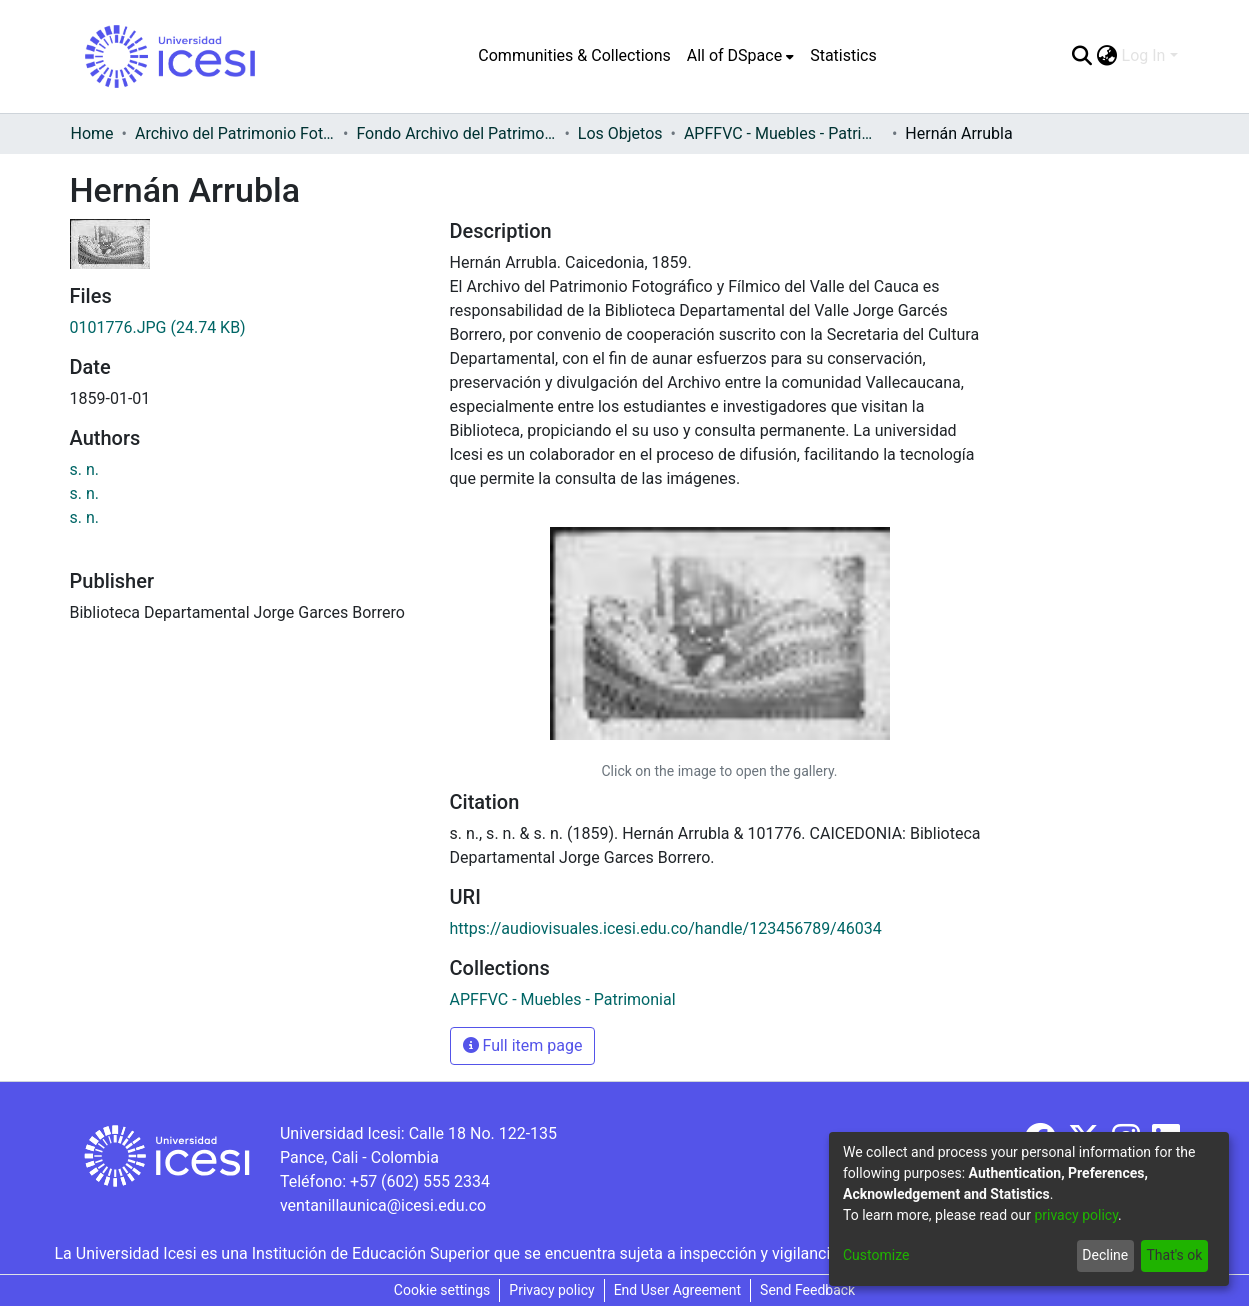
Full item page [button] (523, 1045)
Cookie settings (442, 1290)
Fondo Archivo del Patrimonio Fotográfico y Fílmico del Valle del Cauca (456, 133)
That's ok (1174, 1255)
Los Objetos (620, 133)
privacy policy (1076, 1215)
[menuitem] (740, 56)
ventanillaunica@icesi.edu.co (383, 1205)
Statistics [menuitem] (843, 55)
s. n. (85, 469)
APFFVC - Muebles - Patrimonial (784, 133)
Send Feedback (807, 1290)
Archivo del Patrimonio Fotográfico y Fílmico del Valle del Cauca (235, 133)
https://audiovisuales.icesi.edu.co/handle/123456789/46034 (666, 928)
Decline (1105, 1255)
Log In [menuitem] (1144, 55)
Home (92, 133)
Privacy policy (551, 1290)
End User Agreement (677, 1290)
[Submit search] (1082, 56)
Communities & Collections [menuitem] (574, 55)
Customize (876, 1255)
